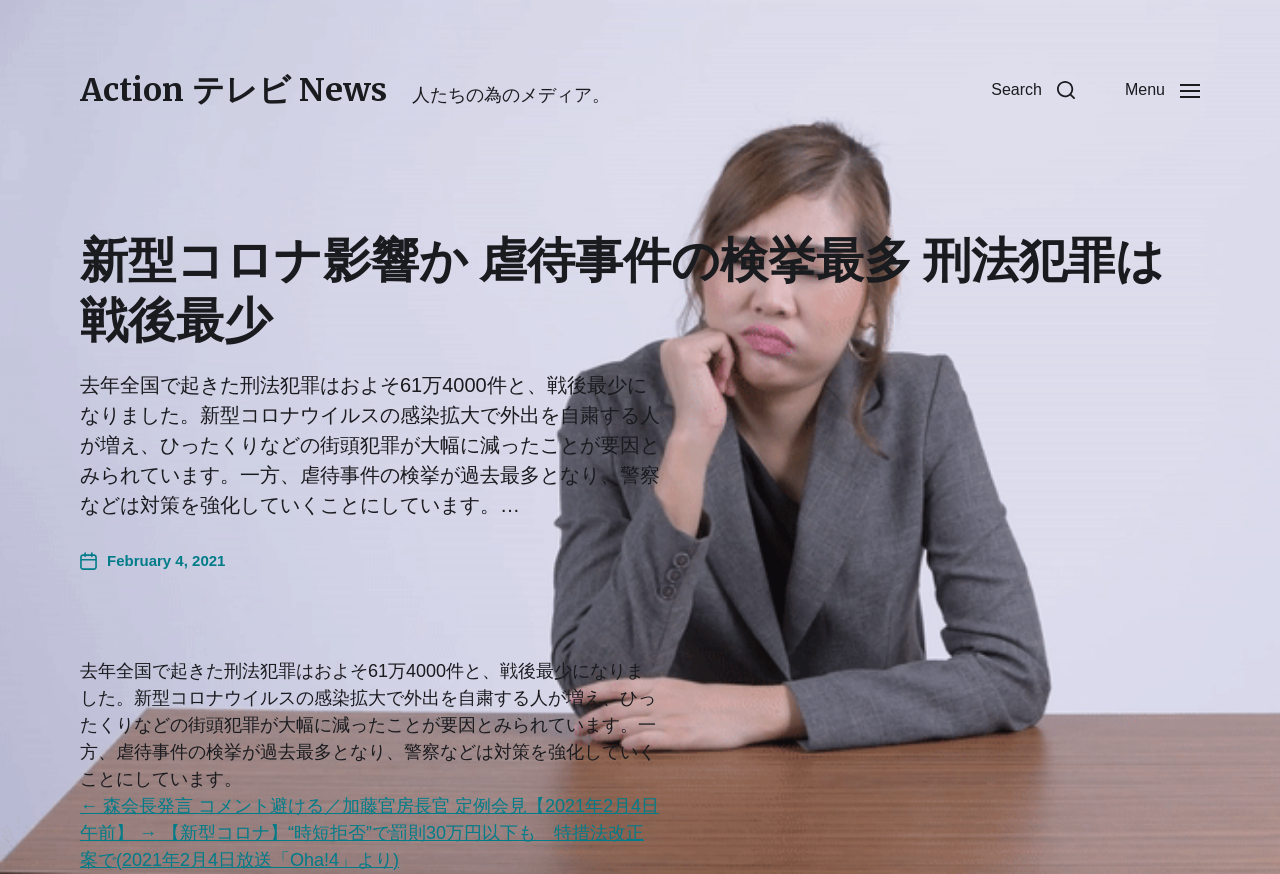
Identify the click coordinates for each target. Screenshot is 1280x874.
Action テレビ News (233, 90)
